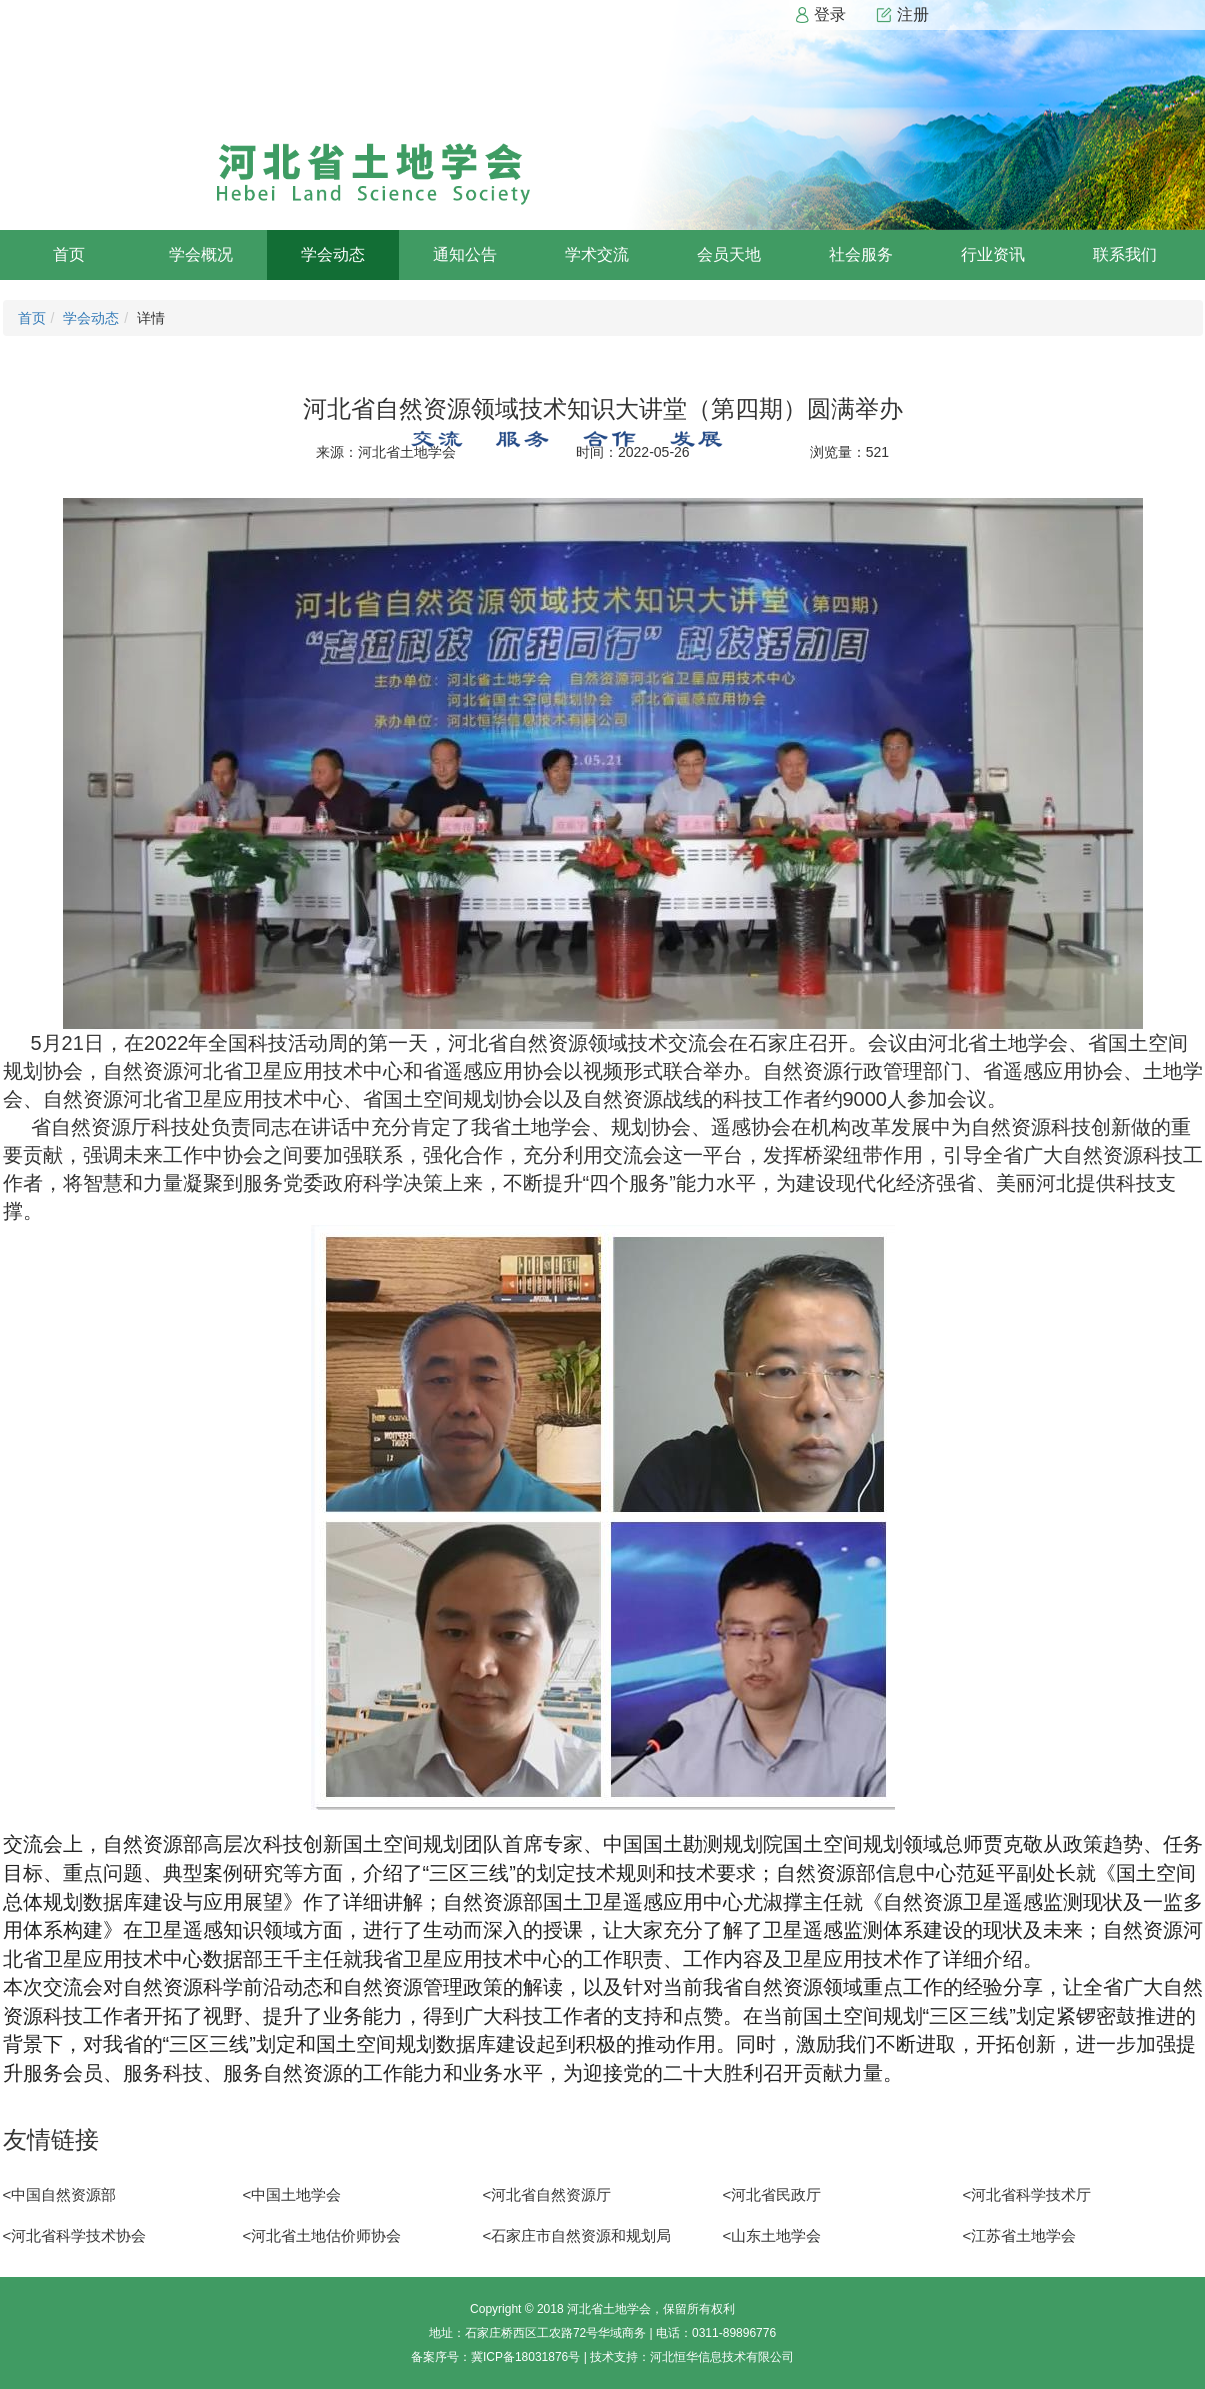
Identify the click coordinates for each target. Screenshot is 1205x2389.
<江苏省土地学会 (1020, 2235)
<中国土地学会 (292, 2194)
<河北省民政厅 (772, 2194)
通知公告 (465, 254)
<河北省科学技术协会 (75, 2235)
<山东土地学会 (772, 2235)
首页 (69, 254)
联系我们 (1125, 254)
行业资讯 (993, 254)
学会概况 (201, 254)
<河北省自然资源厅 (547, 2194)
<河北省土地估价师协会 (322, 2235)
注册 (902, 15)
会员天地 (729, 254)
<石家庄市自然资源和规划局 (577, 2235)
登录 (820, 15)
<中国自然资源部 (60, 2194)
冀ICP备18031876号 (525, 2357)
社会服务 (861, 254)
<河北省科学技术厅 (1027, 2194)
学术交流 (597, 254)
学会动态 (333, 254)
